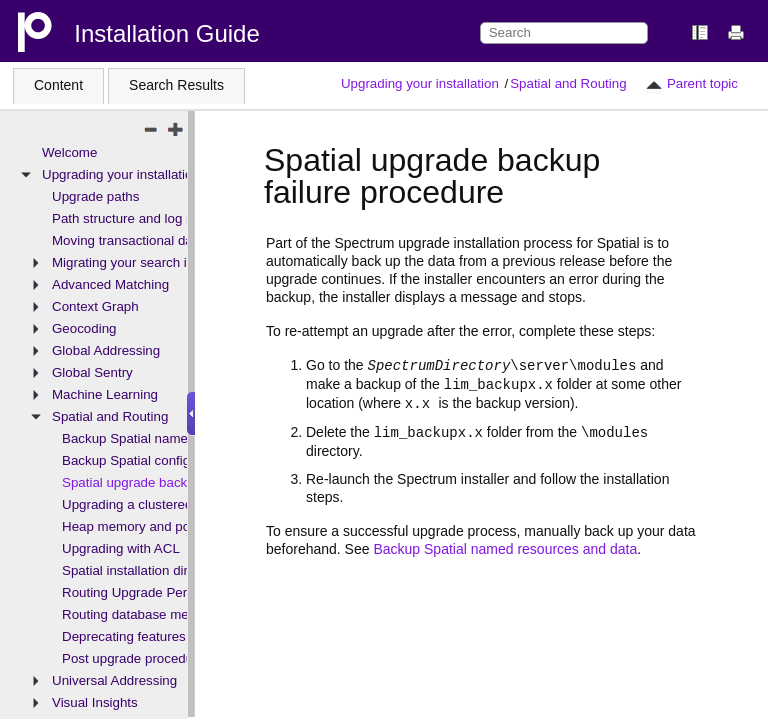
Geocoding (84, 328)
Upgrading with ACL (121, 548)
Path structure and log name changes (163, 218)
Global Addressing (106, 350)
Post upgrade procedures (137, 658)
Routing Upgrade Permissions (150, 592)
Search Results (176, 85)
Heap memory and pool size (145, 526)
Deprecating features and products (164, 636)
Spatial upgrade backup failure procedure (184, 482)
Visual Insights (95, 702)
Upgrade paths (95, 196)
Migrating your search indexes (141, 262)
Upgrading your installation (420, 83)
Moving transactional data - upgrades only (175, 240)
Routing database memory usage (160, 614)
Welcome (69, 152)
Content (58, 85)
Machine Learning (105, 394)
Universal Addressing (114, 680)
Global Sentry (92, 372)
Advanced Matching (110, 284)
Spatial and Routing (568, 83)
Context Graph (95, 306)
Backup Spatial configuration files (160, 460)
